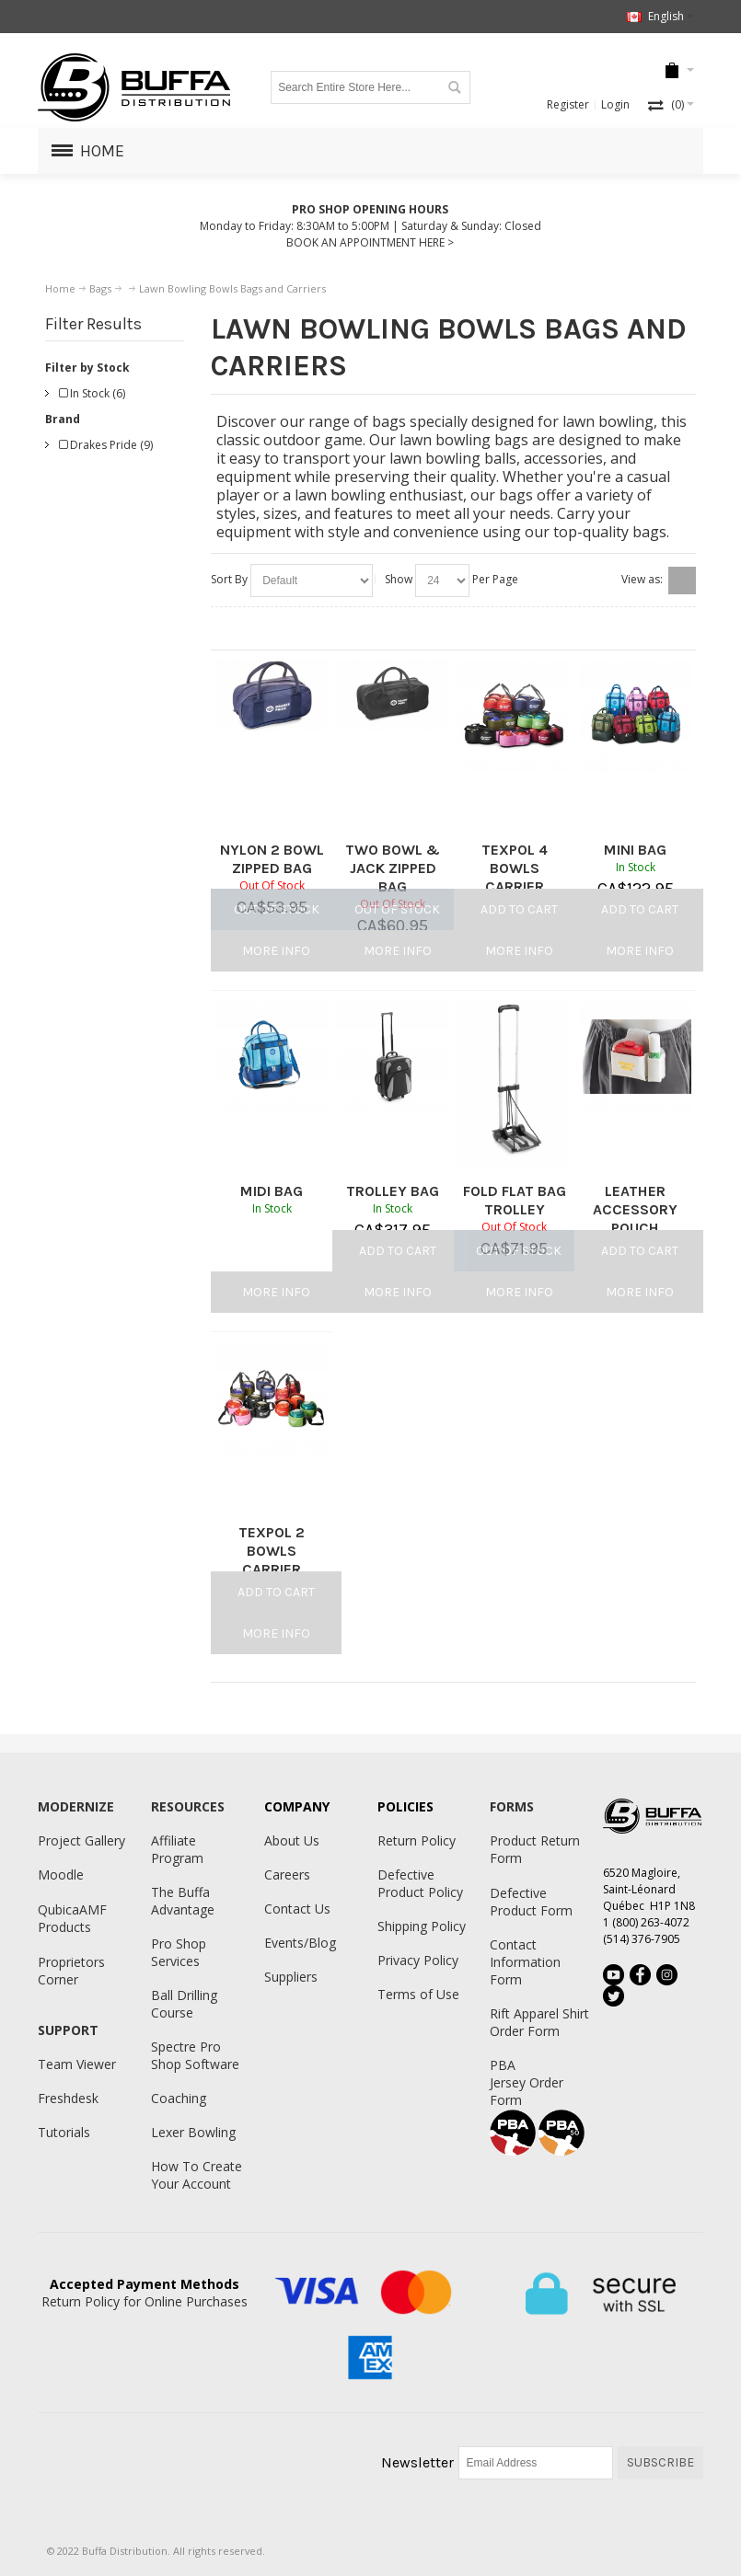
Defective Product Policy (420, 1883)
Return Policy (416, 1840)
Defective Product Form (531, 1901)
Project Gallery (81, 1840)
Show (398, 579)
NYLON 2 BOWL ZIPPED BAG (272, 859)
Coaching (178, 2098)
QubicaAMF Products (72, 1918)
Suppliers (291, 1976)
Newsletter (417, 2462)
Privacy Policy (417, 1960)
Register (568, 104)
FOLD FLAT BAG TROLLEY (514, 1200)
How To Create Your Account (196, 2174)
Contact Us (297, 1908)
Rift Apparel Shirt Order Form (539, 2022)
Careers (287, 1874)
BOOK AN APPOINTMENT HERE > (370, 242)
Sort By (229, 579)
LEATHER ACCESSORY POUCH (635, 1209)
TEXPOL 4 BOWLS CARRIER (514, 868)
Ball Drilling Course (184, 2003)
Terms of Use (418, 1994)
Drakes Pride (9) (106, 445)
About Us (291, 1840)
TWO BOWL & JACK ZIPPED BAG (392, 868)
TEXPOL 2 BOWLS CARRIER (271, 1551)
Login (615, 104)
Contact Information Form (525, 1962)
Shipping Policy (421, 1926)
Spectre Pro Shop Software (195, 2055)
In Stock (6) (92, 393)
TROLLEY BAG (392, 1191)
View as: (642, 579)
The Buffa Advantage (182, 1900)
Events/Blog (300, 1942)
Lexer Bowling (193, 2132)
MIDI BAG (271, 1191)
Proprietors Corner (71, 1970)
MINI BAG (635, 849)
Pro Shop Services (178, 1952)
